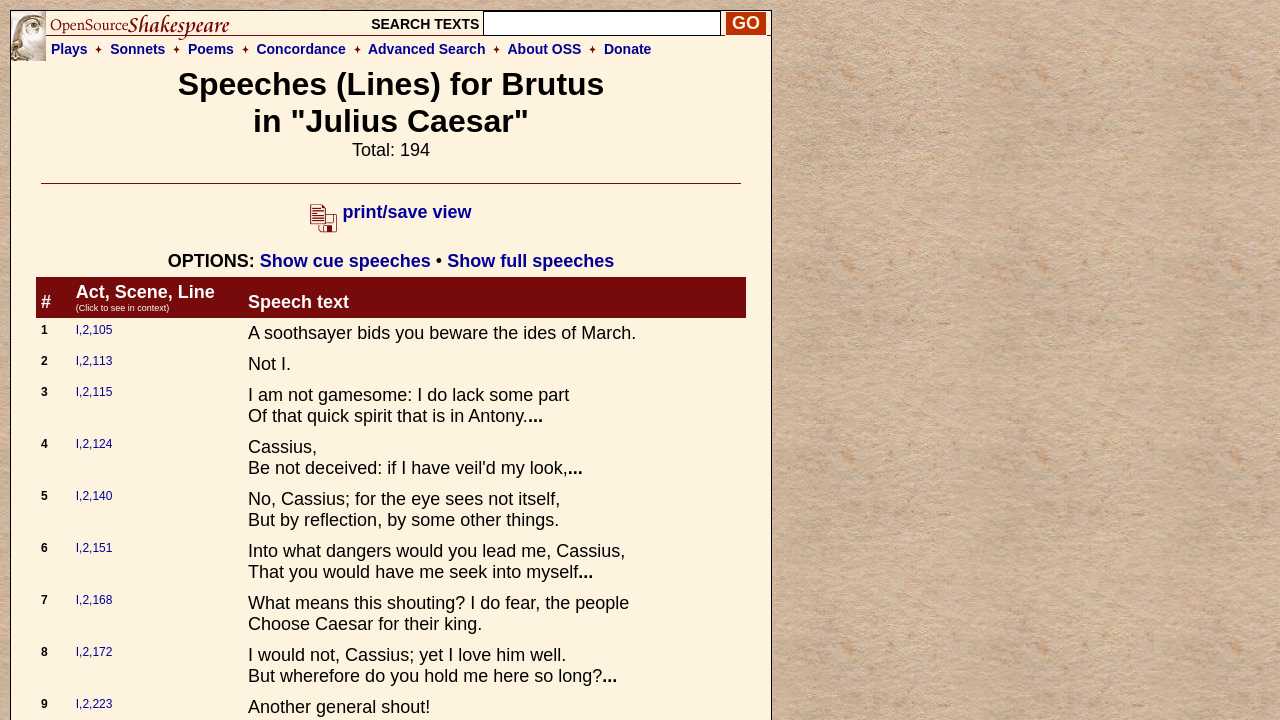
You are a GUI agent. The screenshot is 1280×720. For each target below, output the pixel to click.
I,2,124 (94, 444)
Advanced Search (427, 49)
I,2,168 (94, 600)
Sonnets (137, 49)
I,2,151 (94, 548)
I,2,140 (94, 496)
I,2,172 (94, 652)
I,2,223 (94, 704)
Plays (69, 49)
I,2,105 (94, 330)
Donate (627, 49)
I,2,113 (94, 361)
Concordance (300, 49)
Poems (211, 49)
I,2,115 (94, 392)
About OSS (545, 49)
